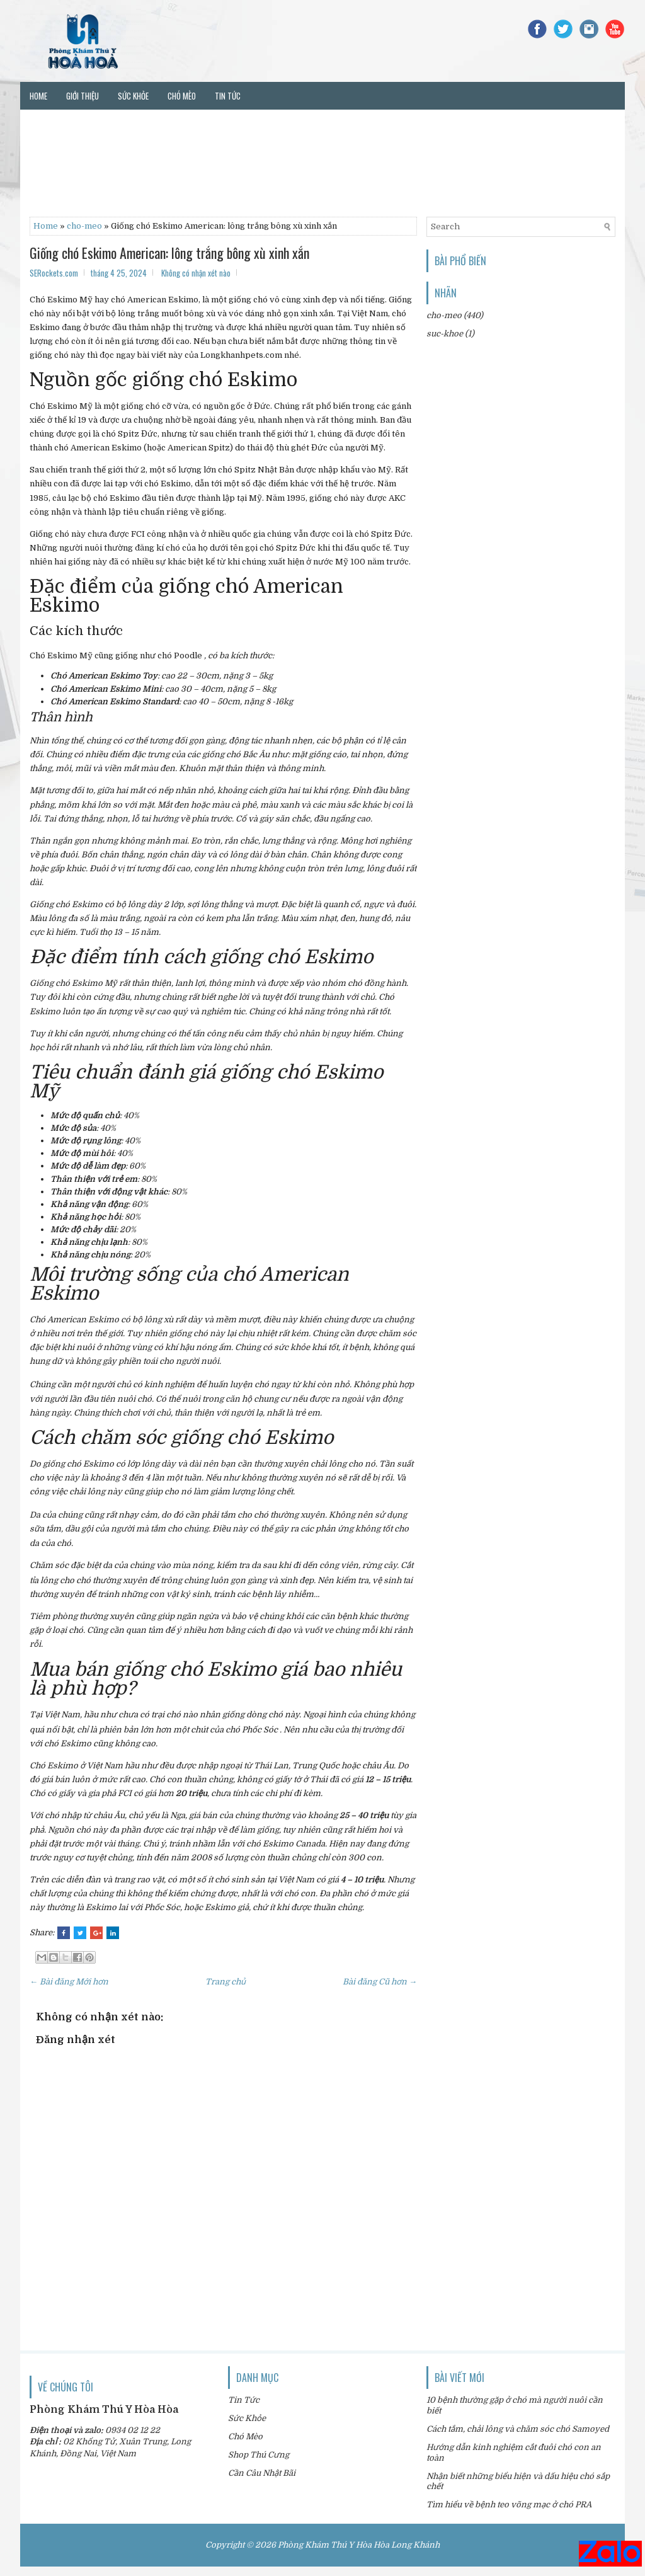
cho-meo (84, 226)
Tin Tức (244, 2400)
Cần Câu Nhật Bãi (261, 2473)
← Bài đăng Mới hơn (69, 1981)
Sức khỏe (133, 95)
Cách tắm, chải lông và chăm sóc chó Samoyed (517, 2429)
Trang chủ (225, 1981)
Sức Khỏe (247, 2418)
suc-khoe (444, 333)
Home (38, 95)
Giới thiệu (82, 95)
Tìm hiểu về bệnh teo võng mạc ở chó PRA (508, 2504)
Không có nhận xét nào (196, 272)
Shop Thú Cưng (258, 2454)
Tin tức (228, 95)
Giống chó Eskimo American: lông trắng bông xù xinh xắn (169, 252)
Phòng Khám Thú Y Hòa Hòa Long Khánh (359, 2545)
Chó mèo (182, 95)
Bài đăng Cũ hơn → (380, 1981)
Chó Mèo (245, 2436)
